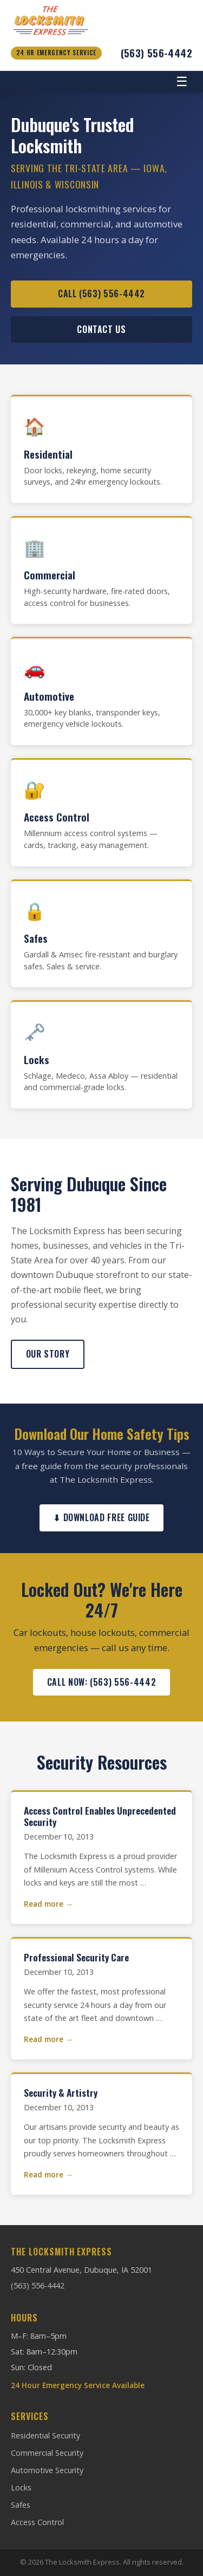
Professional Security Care (76, 1957)
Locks (21, 2487)
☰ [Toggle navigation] (182, 81)
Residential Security (45, 2435)
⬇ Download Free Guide (101, 1517)
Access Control (37, 2522)
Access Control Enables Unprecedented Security (100, 1816)
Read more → (48, 1904)
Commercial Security (47, 2453)
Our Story (48, 1353)
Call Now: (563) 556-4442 (101, 1681)
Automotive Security (47, 2470)
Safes (20, 2505)
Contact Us (101, 329)
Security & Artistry (60, 2092)
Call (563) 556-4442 (101, 293)
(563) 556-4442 (156, 53)
